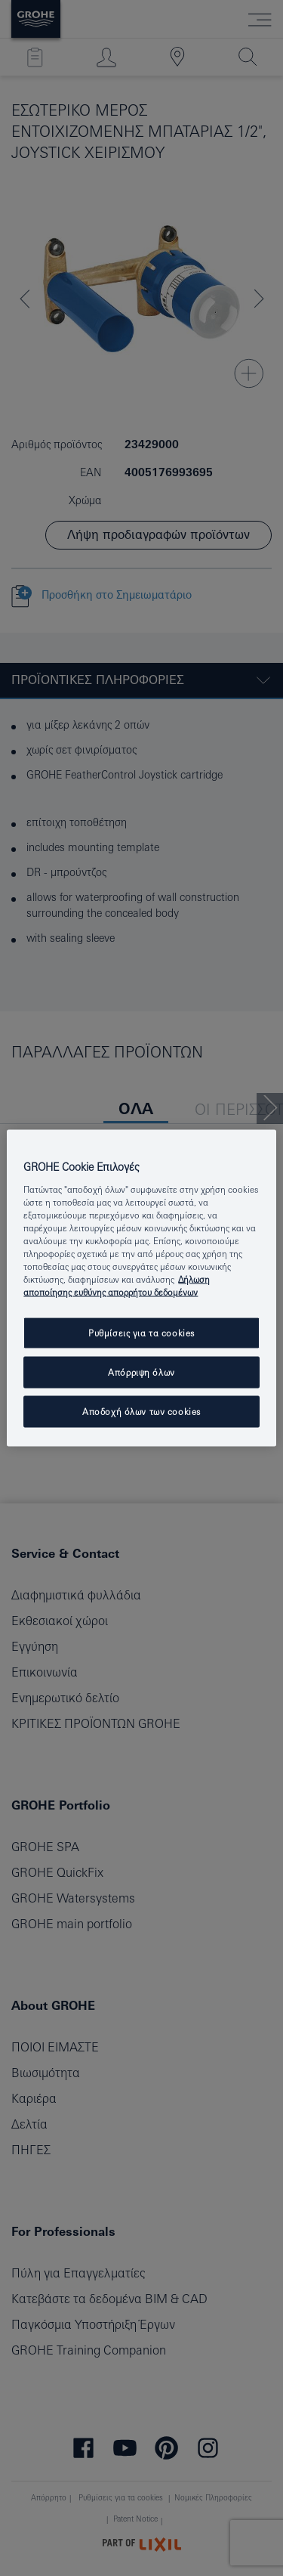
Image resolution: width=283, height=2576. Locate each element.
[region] (141, 1288)
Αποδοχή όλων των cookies (141, 1411)
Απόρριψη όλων (141, 1372)
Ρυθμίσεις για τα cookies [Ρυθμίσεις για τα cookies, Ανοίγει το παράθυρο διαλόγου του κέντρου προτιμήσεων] (141, 1333)
